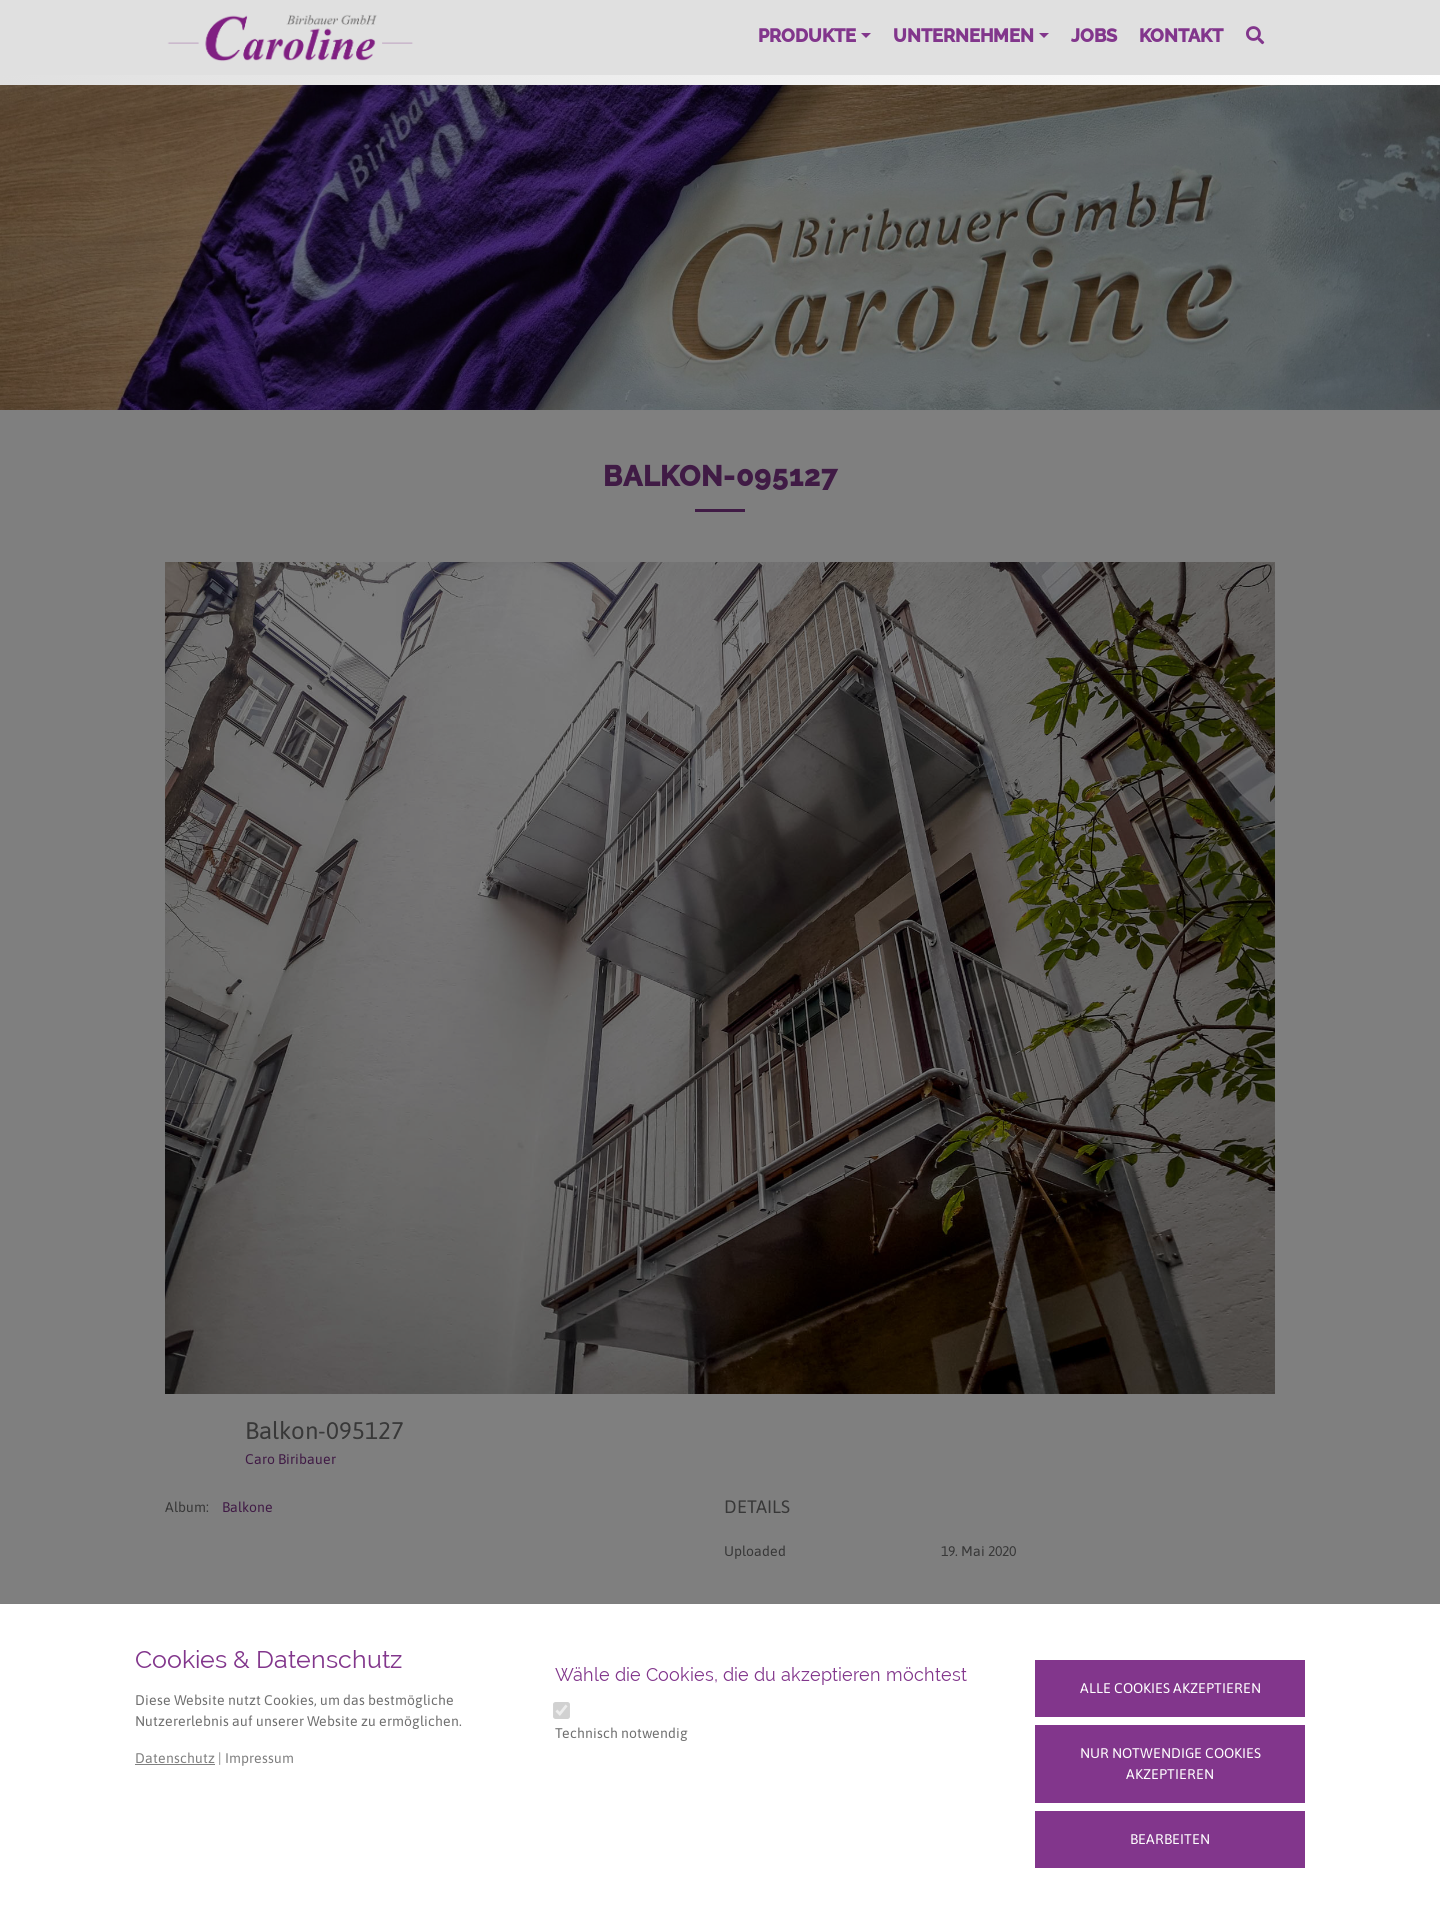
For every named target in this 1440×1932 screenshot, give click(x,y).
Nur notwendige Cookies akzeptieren (1170, 1763)
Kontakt (1181, 35)
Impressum (259, 1758)
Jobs (1094, 35)
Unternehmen (963, 35)
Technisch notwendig (621, 1733)
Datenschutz (175, 1758)
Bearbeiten (1170, 1839)
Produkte (807, 35)
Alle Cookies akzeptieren (1170, 1688)
